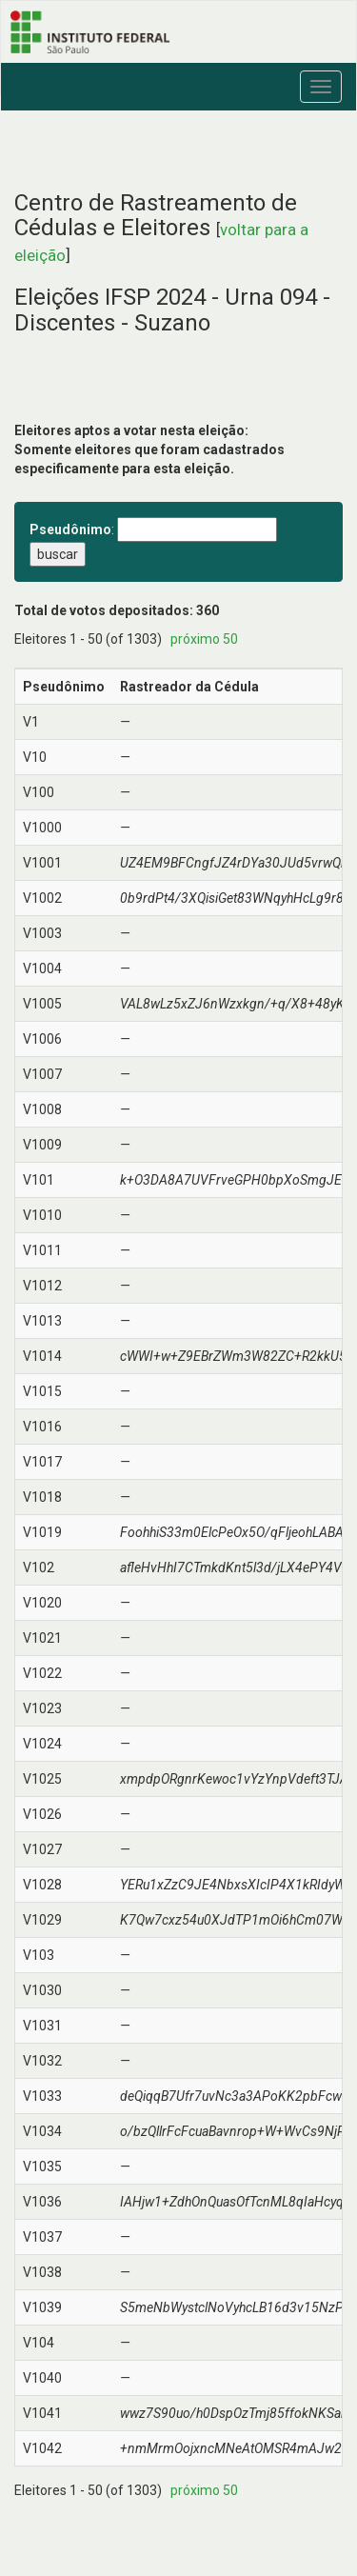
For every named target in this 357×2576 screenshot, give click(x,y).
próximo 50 (204, 639)
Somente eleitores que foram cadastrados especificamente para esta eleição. (149, 459)
